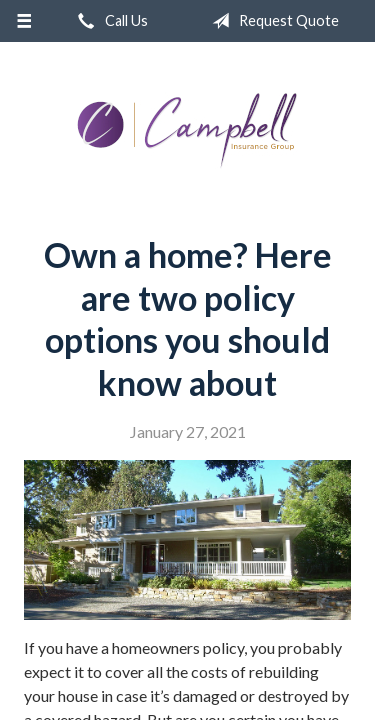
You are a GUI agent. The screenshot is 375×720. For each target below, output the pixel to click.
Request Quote (271, 21)
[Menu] (24, 21)
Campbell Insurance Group (187, 131)
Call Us (109, 21)
